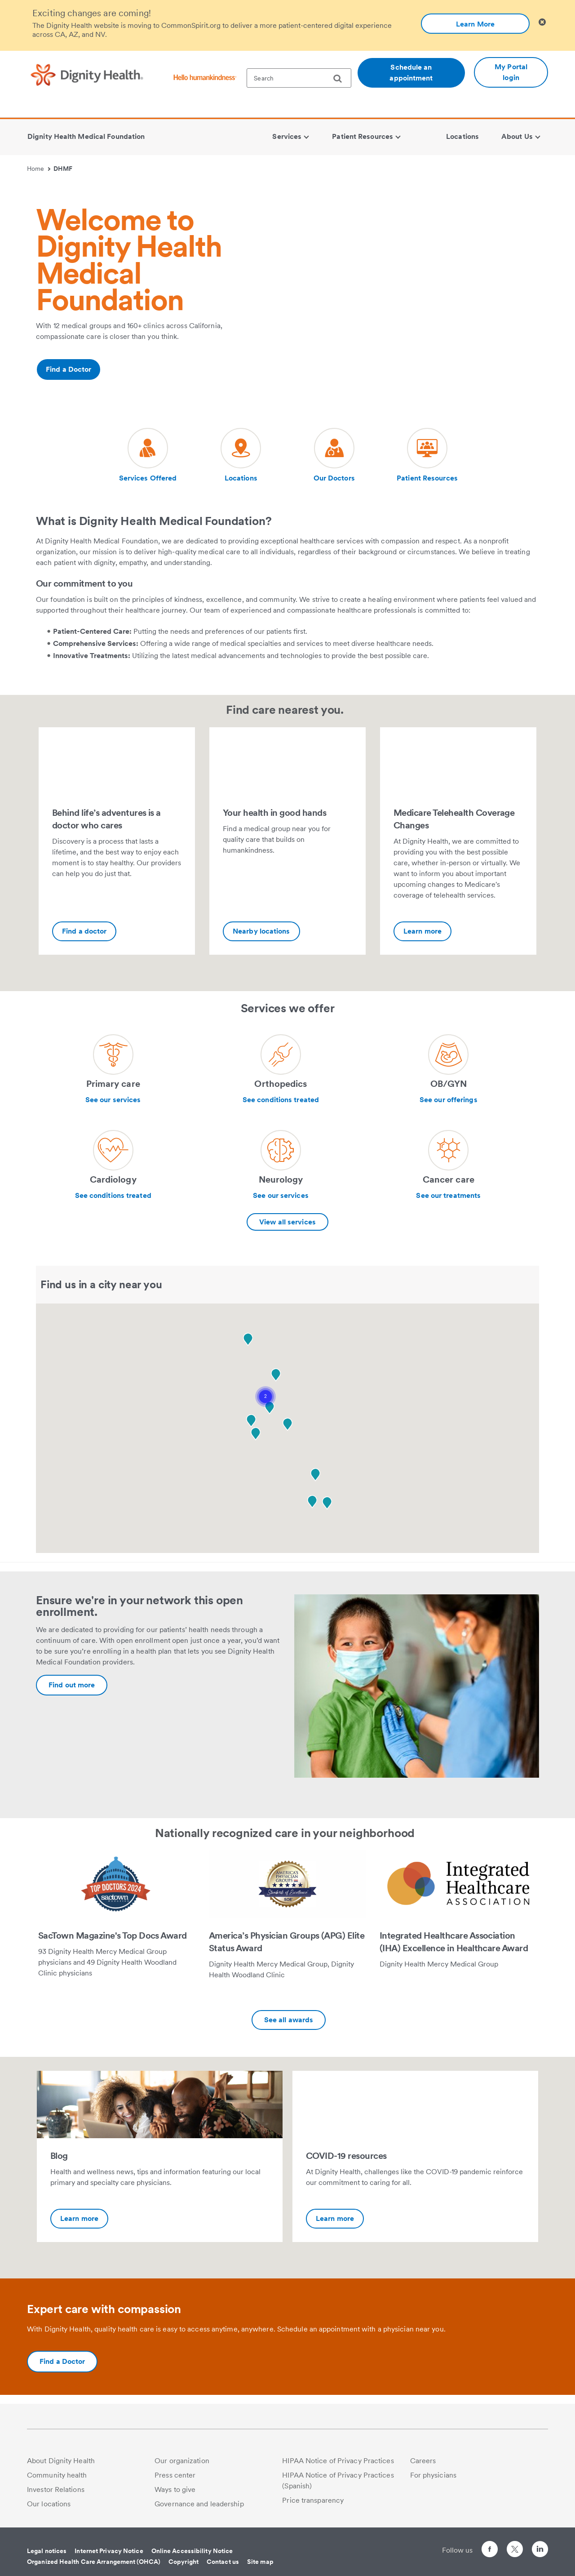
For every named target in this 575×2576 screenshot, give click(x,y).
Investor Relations (55, 2489)
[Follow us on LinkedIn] (540, 2550)
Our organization (182, 2460)
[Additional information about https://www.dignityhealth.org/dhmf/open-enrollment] (71, 1685)
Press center (175, 2475)
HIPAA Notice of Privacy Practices (338, 2460)
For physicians (433, 2475)
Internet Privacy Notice (109, 2550)
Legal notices (46, 2550)
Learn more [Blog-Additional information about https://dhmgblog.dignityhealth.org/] (79, 2218)
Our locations (49, 2504)
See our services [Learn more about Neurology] (281, 1195)
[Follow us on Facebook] (490, 2550)
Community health (57, 2475)
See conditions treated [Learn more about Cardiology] (113, 1195)
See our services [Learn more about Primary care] (113, 1099)
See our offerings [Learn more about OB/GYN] (449, 1099)
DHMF (62, 168)
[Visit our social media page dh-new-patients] (147, 456)
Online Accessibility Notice (192, 2550)
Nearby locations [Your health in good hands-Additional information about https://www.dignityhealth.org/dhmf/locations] (261, 931)
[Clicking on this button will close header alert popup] (542, 22)
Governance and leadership (199, 2504)
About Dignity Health (61, 2460)
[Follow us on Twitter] (515, 2545)
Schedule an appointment (411, 72)
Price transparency (313, 2500)
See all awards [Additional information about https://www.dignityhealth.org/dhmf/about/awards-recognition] (288, 2019)
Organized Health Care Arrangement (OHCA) (93, 2561)
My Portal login (511, 72)
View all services (287, 1222)
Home (38, 168)
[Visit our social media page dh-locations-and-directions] (241, 456)
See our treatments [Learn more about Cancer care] (448, 1195)
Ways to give (175, 2489)
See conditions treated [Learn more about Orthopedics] (281, 1099)
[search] (341, 78)
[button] (265, 1396)
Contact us (223, 2561)
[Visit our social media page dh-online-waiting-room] (427, 456)
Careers (423, 2460)
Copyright (183, 2561)
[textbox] (299, 78)
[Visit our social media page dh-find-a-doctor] (334, 456)
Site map (260, 2561)
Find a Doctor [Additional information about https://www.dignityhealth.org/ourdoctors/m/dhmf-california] (68, 369)
